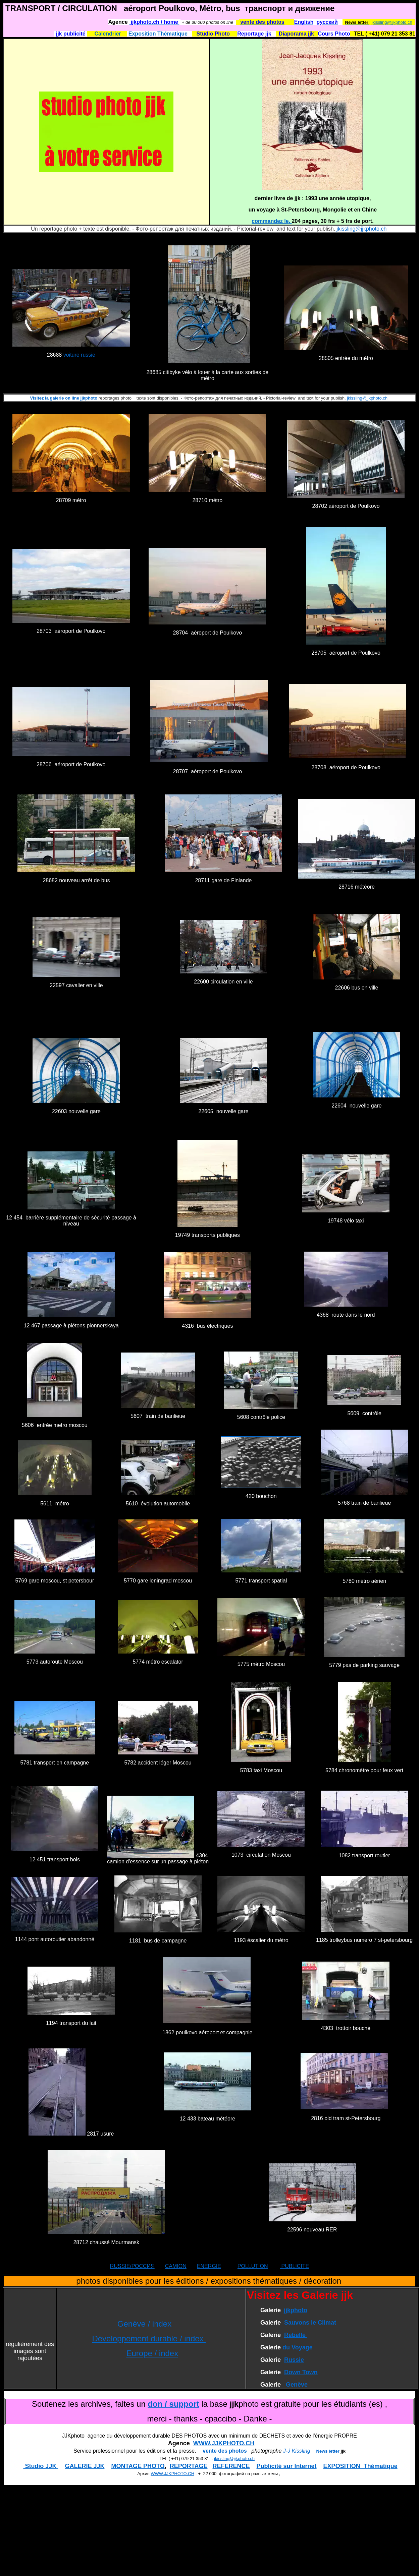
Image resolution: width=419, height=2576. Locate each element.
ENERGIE (209, 2266)
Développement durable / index (149, 2338)
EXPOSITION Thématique (360, 2466)
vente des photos (224, 2451)
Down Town (301, 2372)
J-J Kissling (296, 2451)
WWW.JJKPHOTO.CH (224, 2443)
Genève (297, 2384)
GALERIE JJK (84, 2466)
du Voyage (297, 2347)
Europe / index (152, 2353)
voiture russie (79, 355)
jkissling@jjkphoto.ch (392, 22)
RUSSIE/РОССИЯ (132, 2266)
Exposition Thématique (158, 34)
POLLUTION (253, 2266)
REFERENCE (231, 2466)
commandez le (270, 221)
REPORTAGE (189, 2466)
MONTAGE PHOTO (137, 2466)
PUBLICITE (294, 2266)
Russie (294, 2359)
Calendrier (108, 34)
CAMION (176, 2266)
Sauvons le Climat (310, 2322)
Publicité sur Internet (287, 2466)
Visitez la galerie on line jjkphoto (64, 398)
